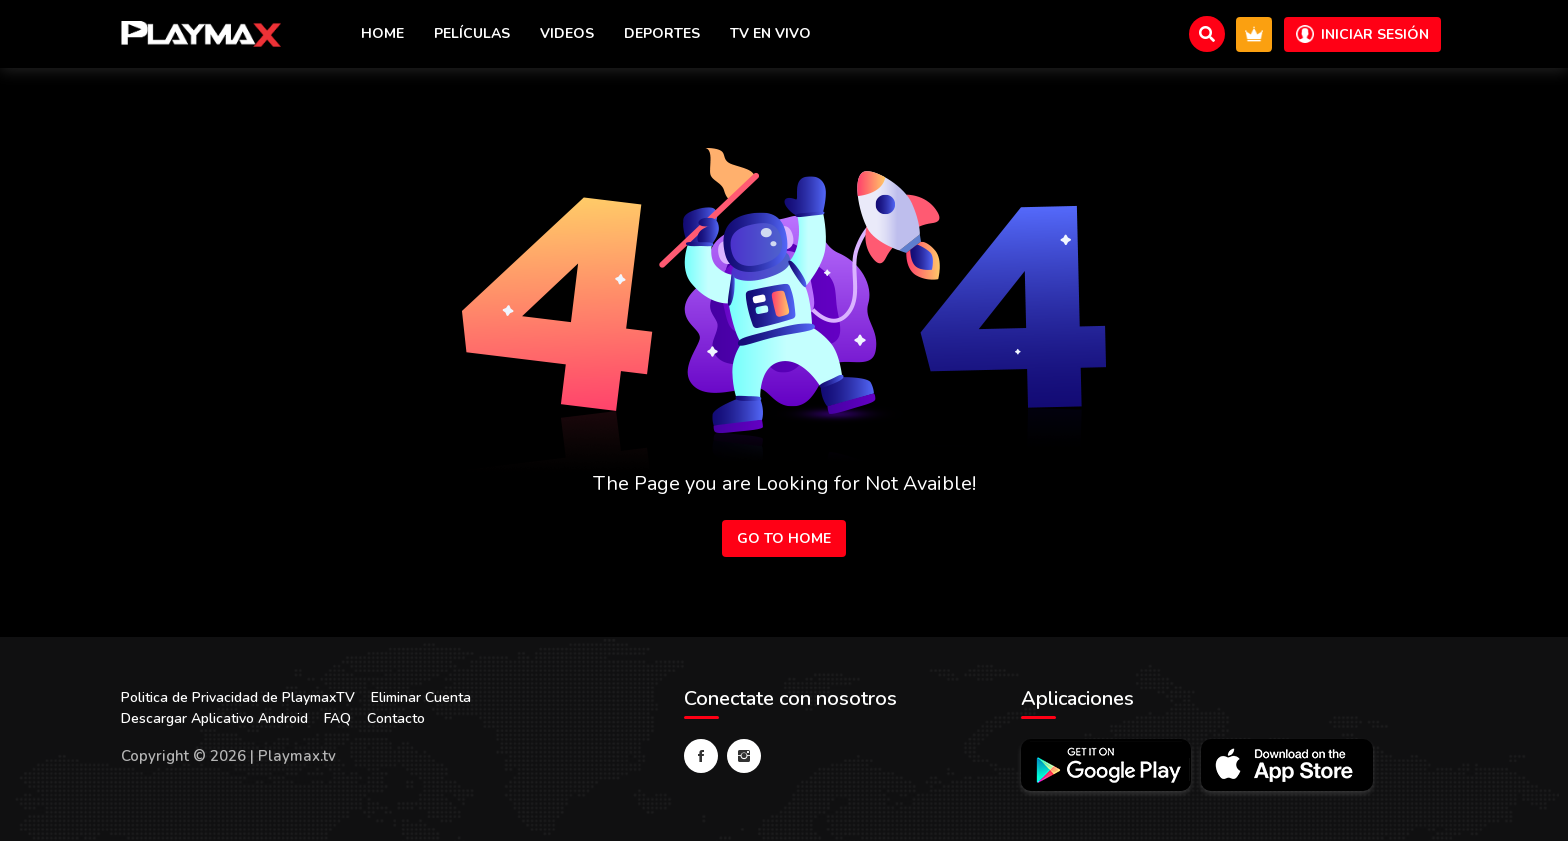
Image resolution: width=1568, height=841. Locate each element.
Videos (567, 33)
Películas (472, 33)
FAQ (337, 718)
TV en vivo (770, 33)
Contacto (396, 718)
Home (382, 33)
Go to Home (784, 538)
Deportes (662, 33)
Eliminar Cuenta (421, 697)
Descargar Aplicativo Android (214, 718)
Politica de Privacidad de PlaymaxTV (238, 697)
